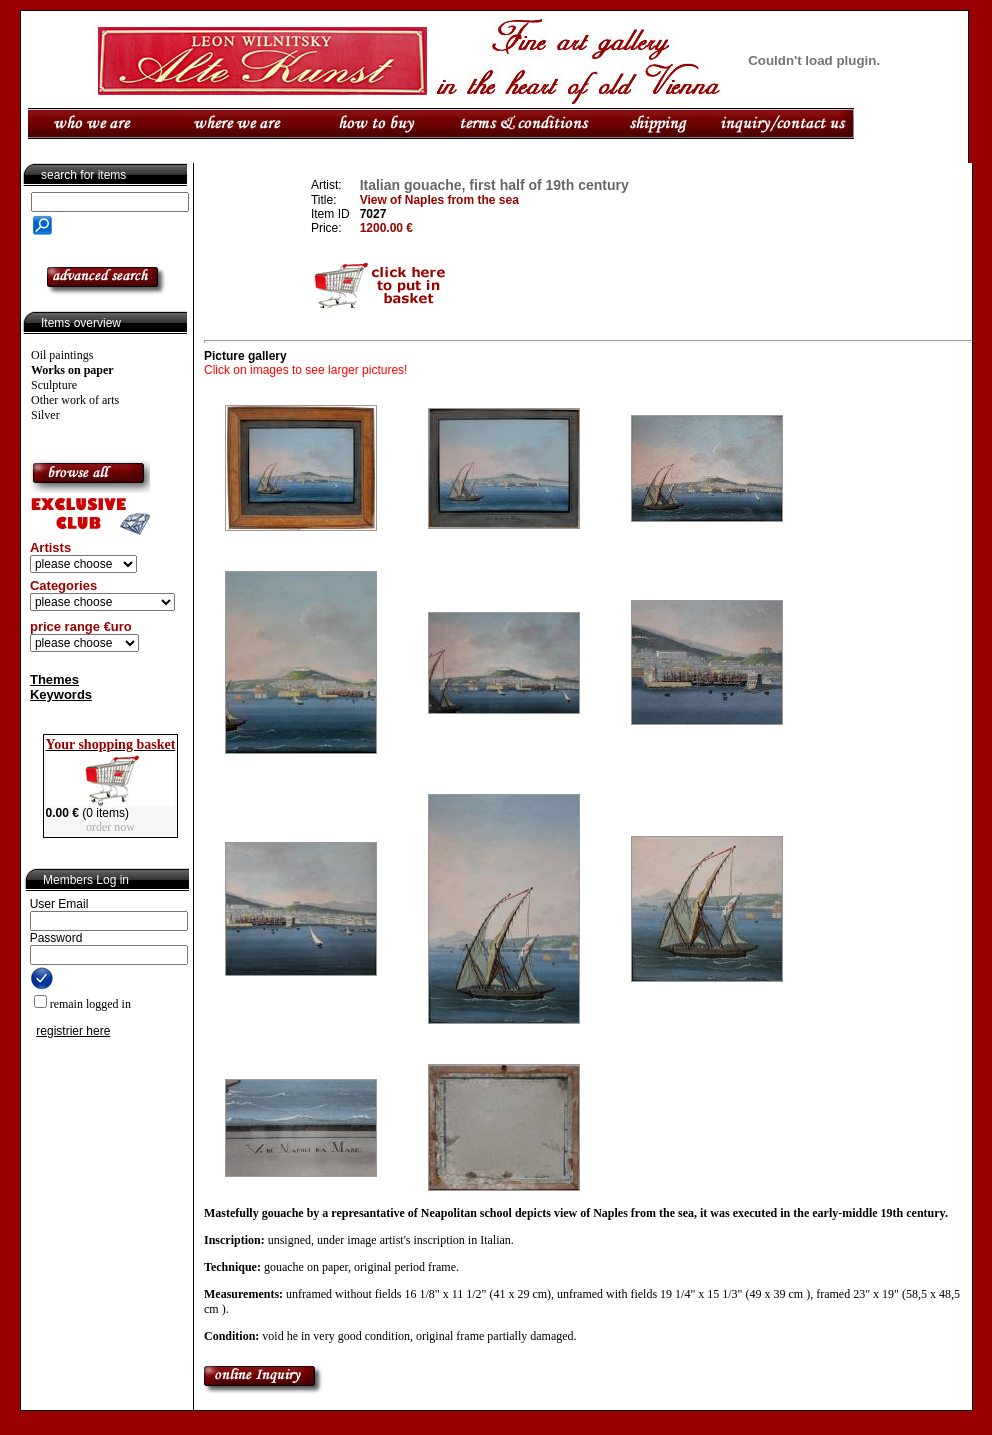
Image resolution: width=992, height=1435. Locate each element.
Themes (54, 679)
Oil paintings (62, 355)
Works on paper (72, 370)
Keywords (61, 694)
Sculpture (54, 385)
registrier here (73, 1031)
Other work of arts (75, 400)
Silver (45, 415)
